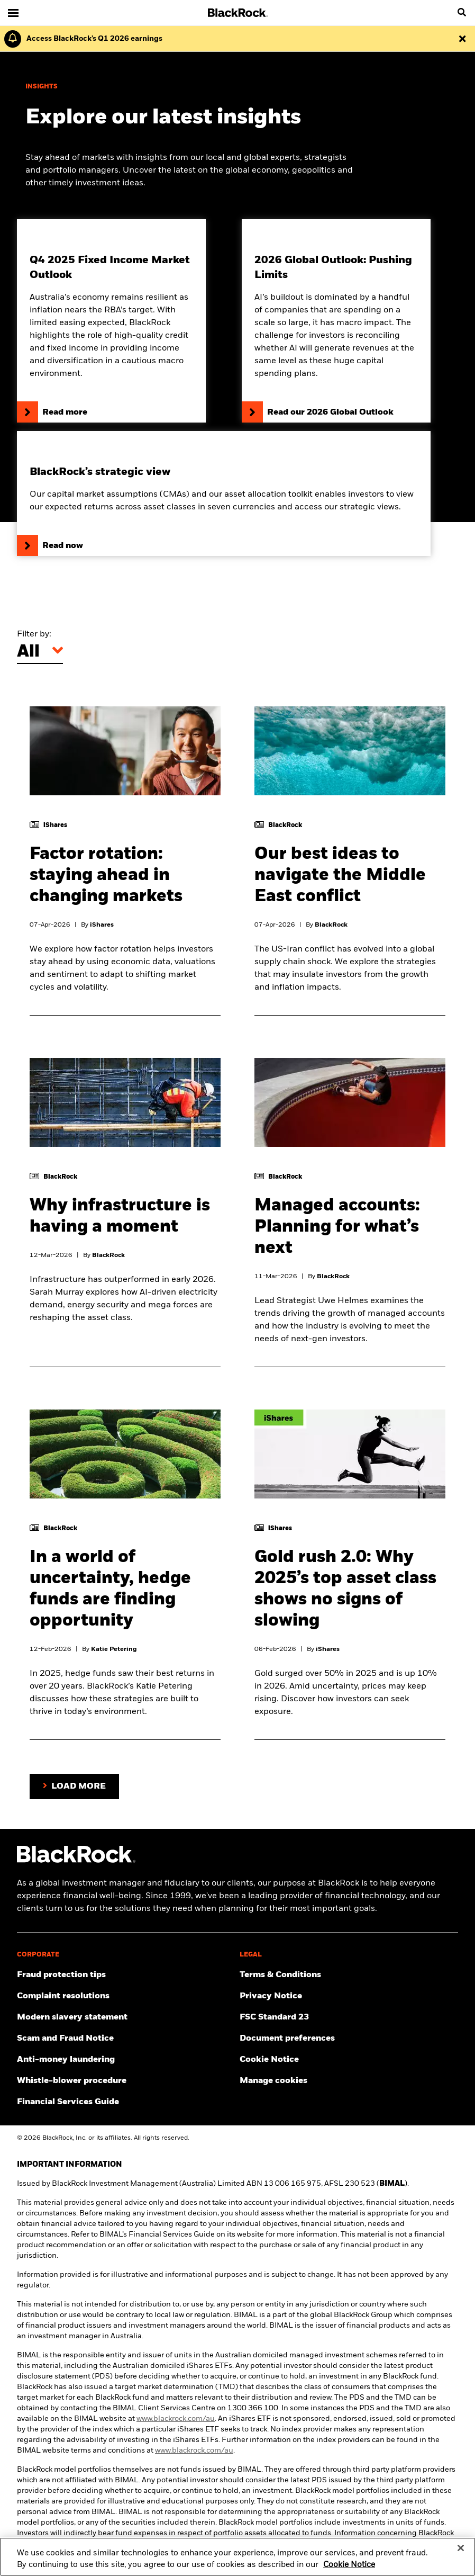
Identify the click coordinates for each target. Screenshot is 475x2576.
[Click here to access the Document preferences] (349, 2038)
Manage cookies (273, 2081)
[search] (462, 12)
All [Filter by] (28, 651)
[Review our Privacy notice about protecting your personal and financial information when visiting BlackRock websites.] (349, 1996)
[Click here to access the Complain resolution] (126, 1996)
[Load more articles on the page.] (74, 1786)
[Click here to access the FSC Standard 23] (349, 2017)
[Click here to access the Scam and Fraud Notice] (126, 2038)
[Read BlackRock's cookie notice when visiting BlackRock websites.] (349, 2059)
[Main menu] (13, 12)
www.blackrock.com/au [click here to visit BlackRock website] (175, 2418)
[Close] (460, 2553)
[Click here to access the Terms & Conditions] (349, 1975)
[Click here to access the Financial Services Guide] (126, 2102)
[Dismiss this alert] (462, 38)
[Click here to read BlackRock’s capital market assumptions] (224, 493)
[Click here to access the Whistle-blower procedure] (126, 2081)
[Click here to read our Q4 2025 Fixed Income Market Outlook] (111, 321)
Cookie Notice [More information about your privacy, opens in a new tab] (349, 2570)
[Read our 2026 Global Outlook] (336, 321)
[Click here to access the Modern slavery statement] (126, 2017)
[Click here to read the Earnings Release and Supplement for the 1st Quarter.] (91, 38)
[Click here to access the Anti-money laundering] (126, 2059)
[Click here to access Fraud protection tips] (126, 1975)
